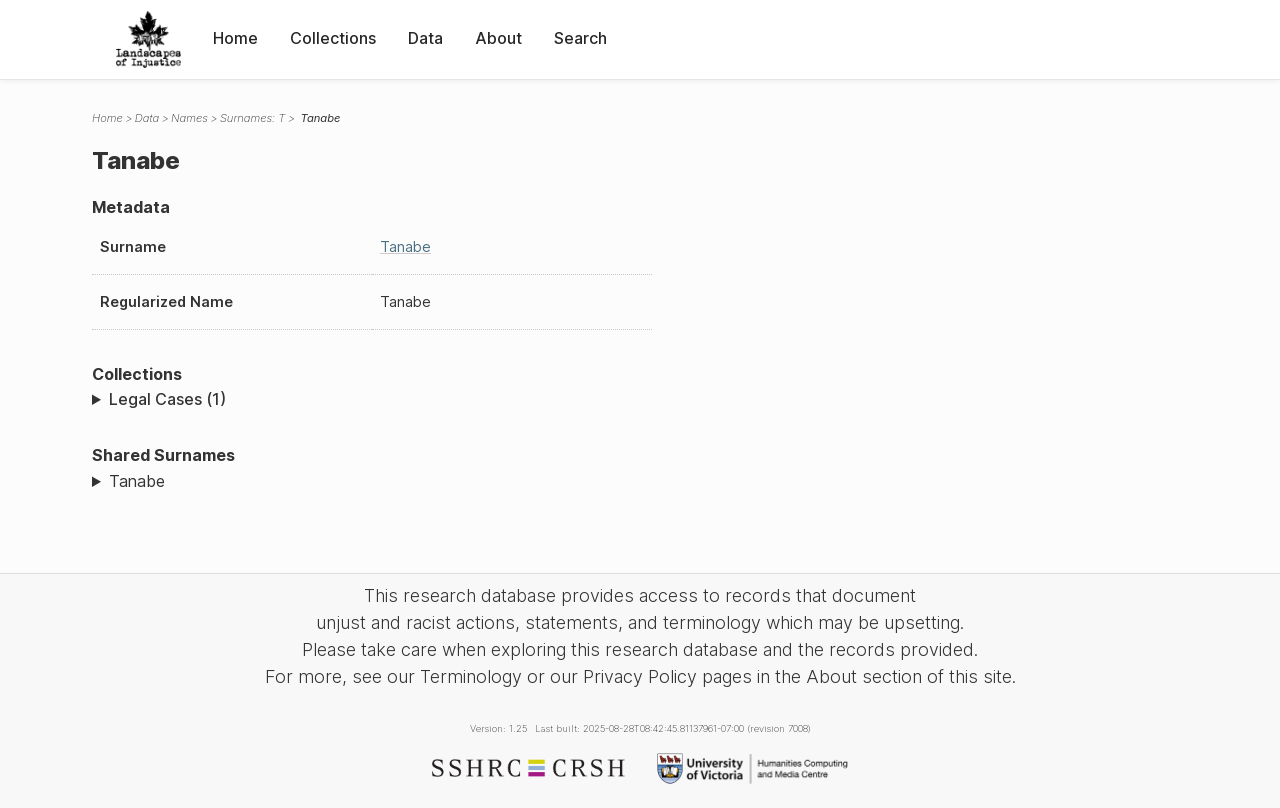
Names (189, 118)
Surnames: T (253, 118)
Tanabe (405, 246)
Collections (333, 38)
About (498, 38)
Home (235, 38)
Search (580, 38)
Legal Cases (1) (167, 399)
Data (425, 38)
